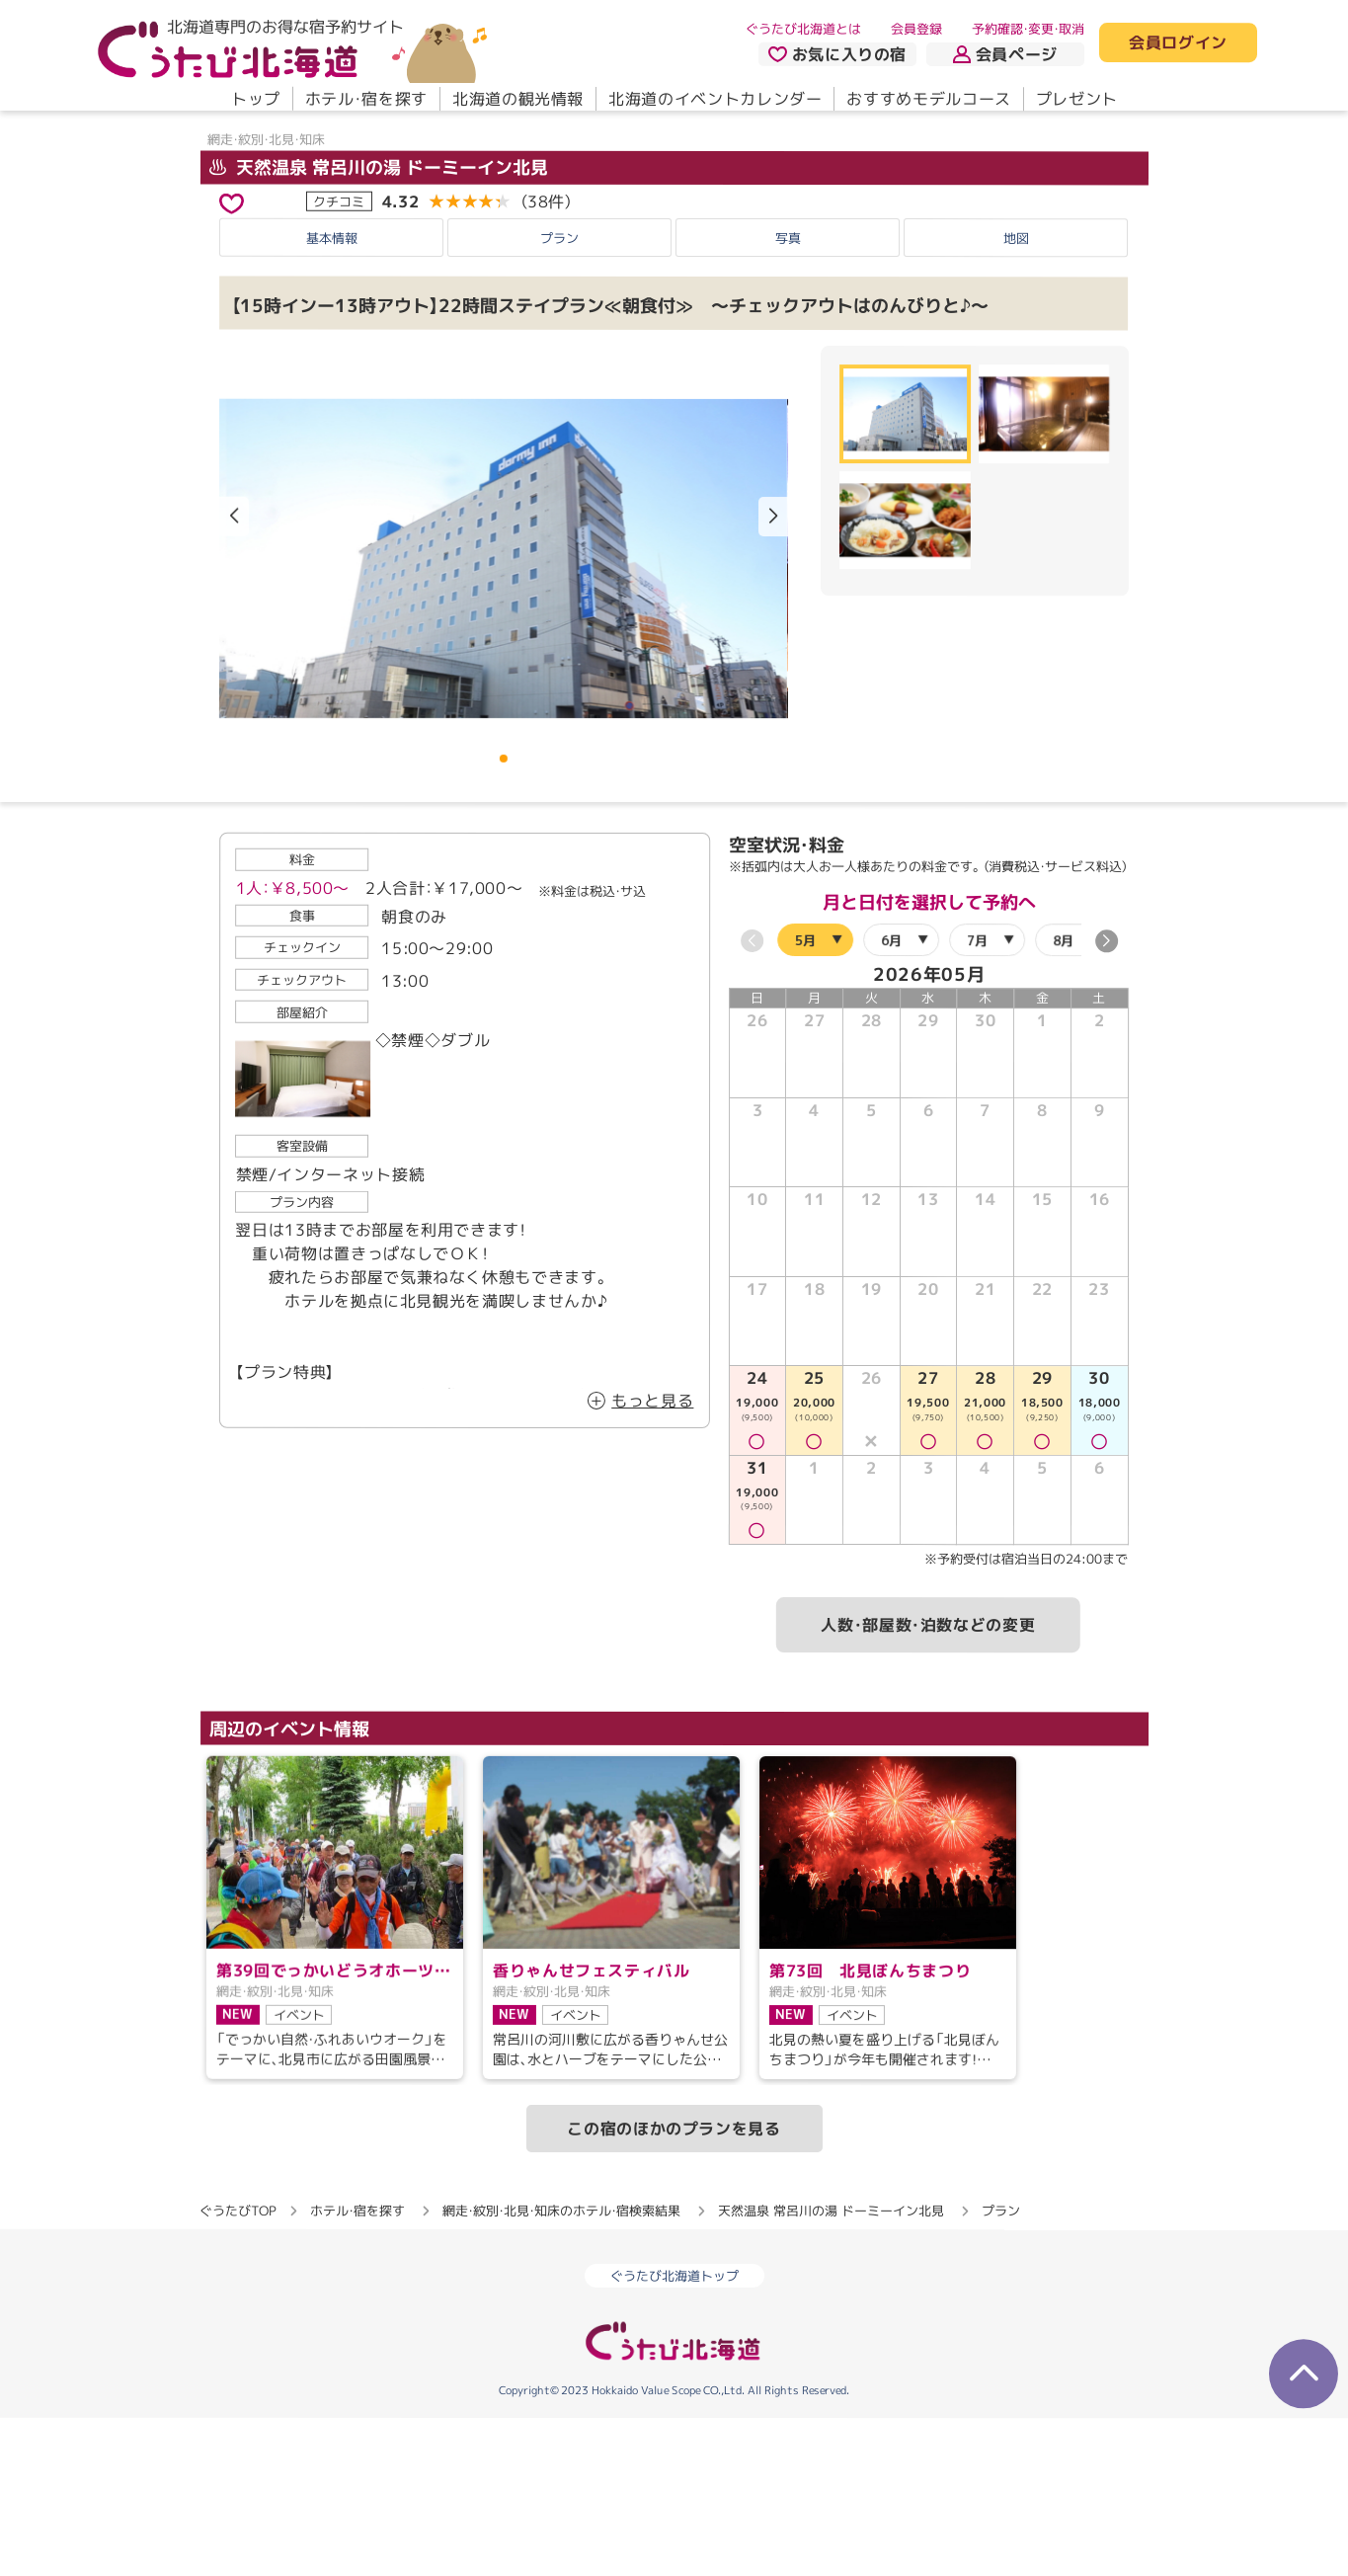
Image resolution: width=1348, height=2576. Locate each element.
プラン (559, 395)
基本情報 (331, 394)
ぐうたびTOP (237, 2367)
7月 (976, 1097)
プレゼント (1076, 99)
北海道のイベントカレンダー (715, 99)
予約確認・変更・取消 (1028, 29)
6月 (890, 1096)
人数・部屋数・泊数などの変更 (928, 1782)
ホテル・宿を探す (365, 99)
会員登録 (916, 29)
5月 (804, 1096)
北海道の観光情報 (517, 99)
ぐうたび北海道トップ (674, 2433)
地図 (1016, 395)
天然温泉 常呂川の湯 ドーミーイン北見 (377, 324)
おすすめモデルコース (928, 99)
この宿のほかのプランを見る (673, 2285)
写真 (788, 395)
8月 (1062, 1097)
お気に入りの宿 (836, 54)
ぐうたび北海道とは (803, 29)
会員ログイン (1178, 43)
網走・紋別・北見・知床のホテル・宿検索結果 (561, 2367)
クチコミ (338, 358)
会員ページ (1005, 54)
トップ (254, 99)
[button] (773, 673)
